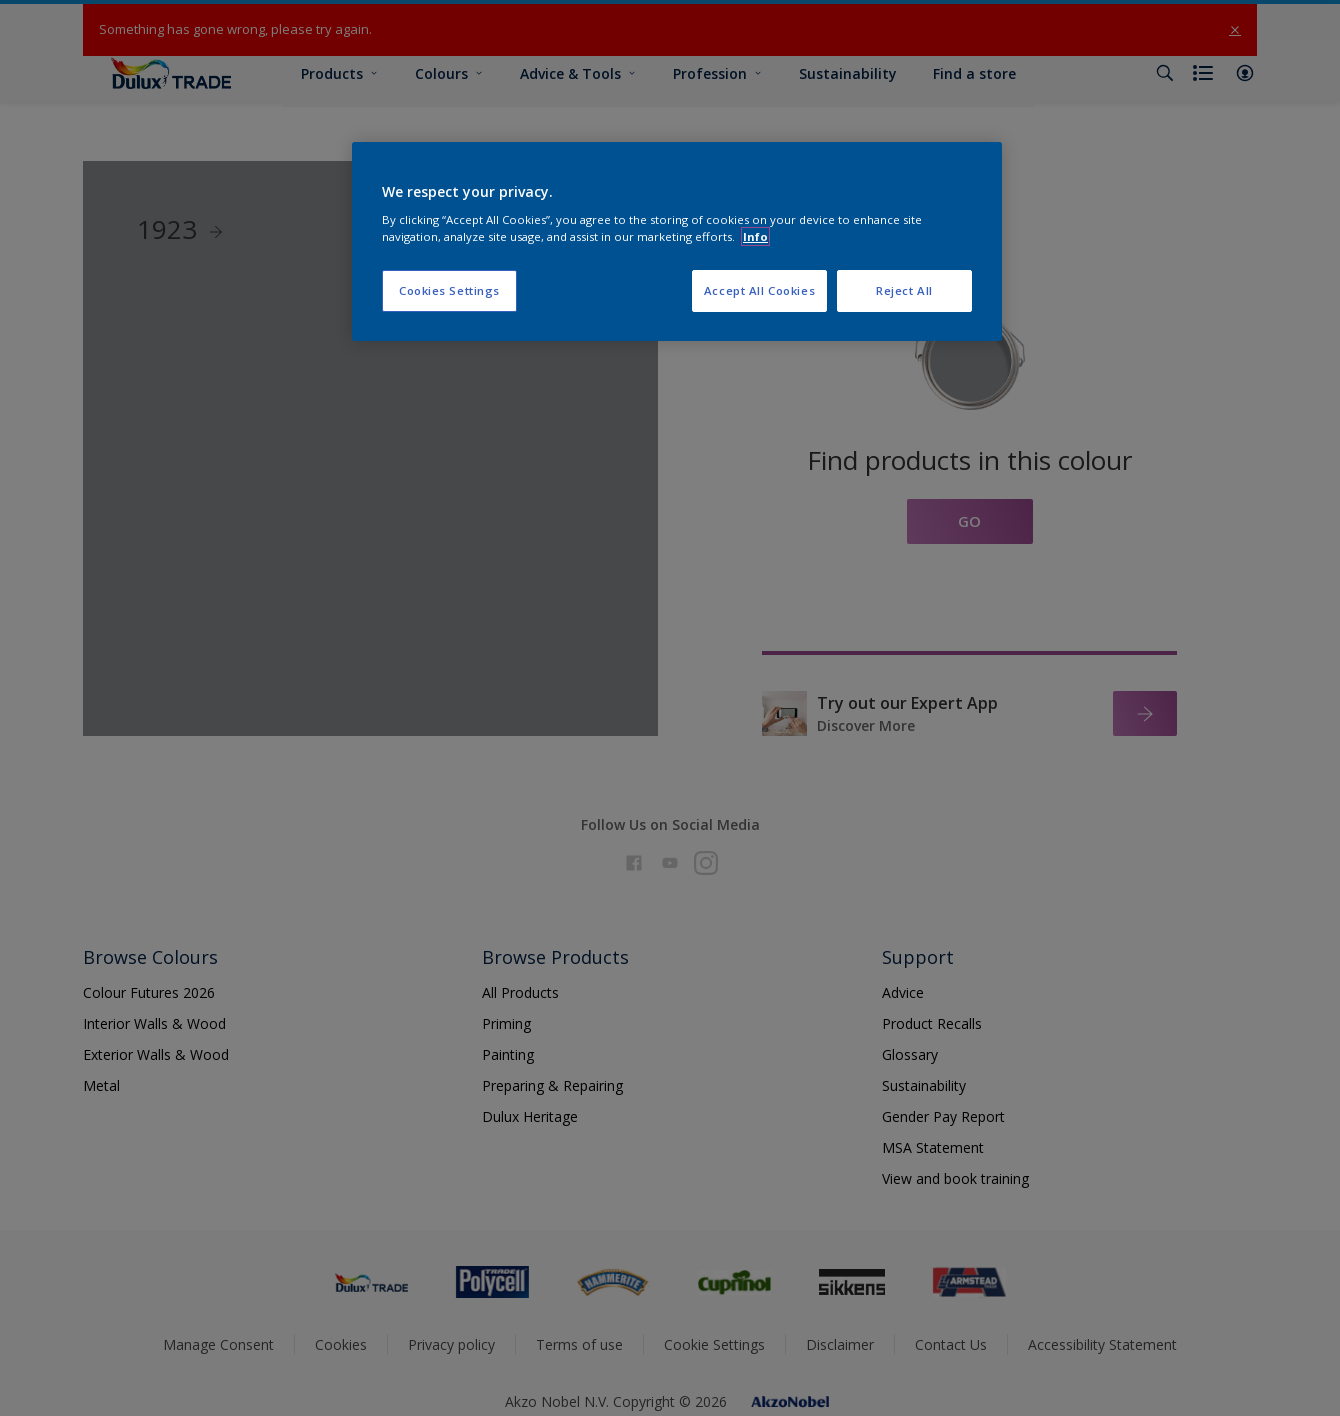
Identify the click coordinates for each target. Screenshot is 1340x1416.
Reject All (904, 290)
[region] (677, 242)
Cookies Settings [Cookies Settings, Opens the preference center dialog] (449, 290)
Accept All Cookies (759, 290)
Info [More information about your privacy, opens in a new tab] (755, 236)
